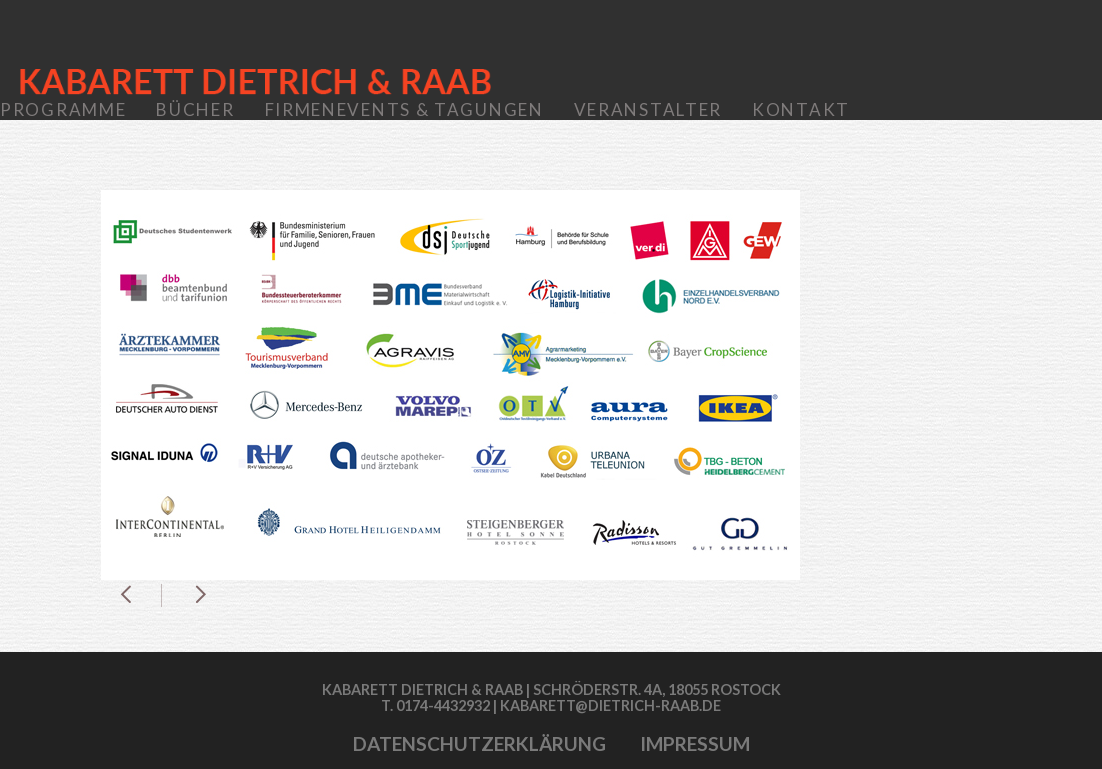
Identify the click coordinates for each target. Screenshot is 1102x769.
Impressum (695, 743)
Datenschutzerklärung (479, 743)
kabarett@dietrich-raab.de (610, 705)
